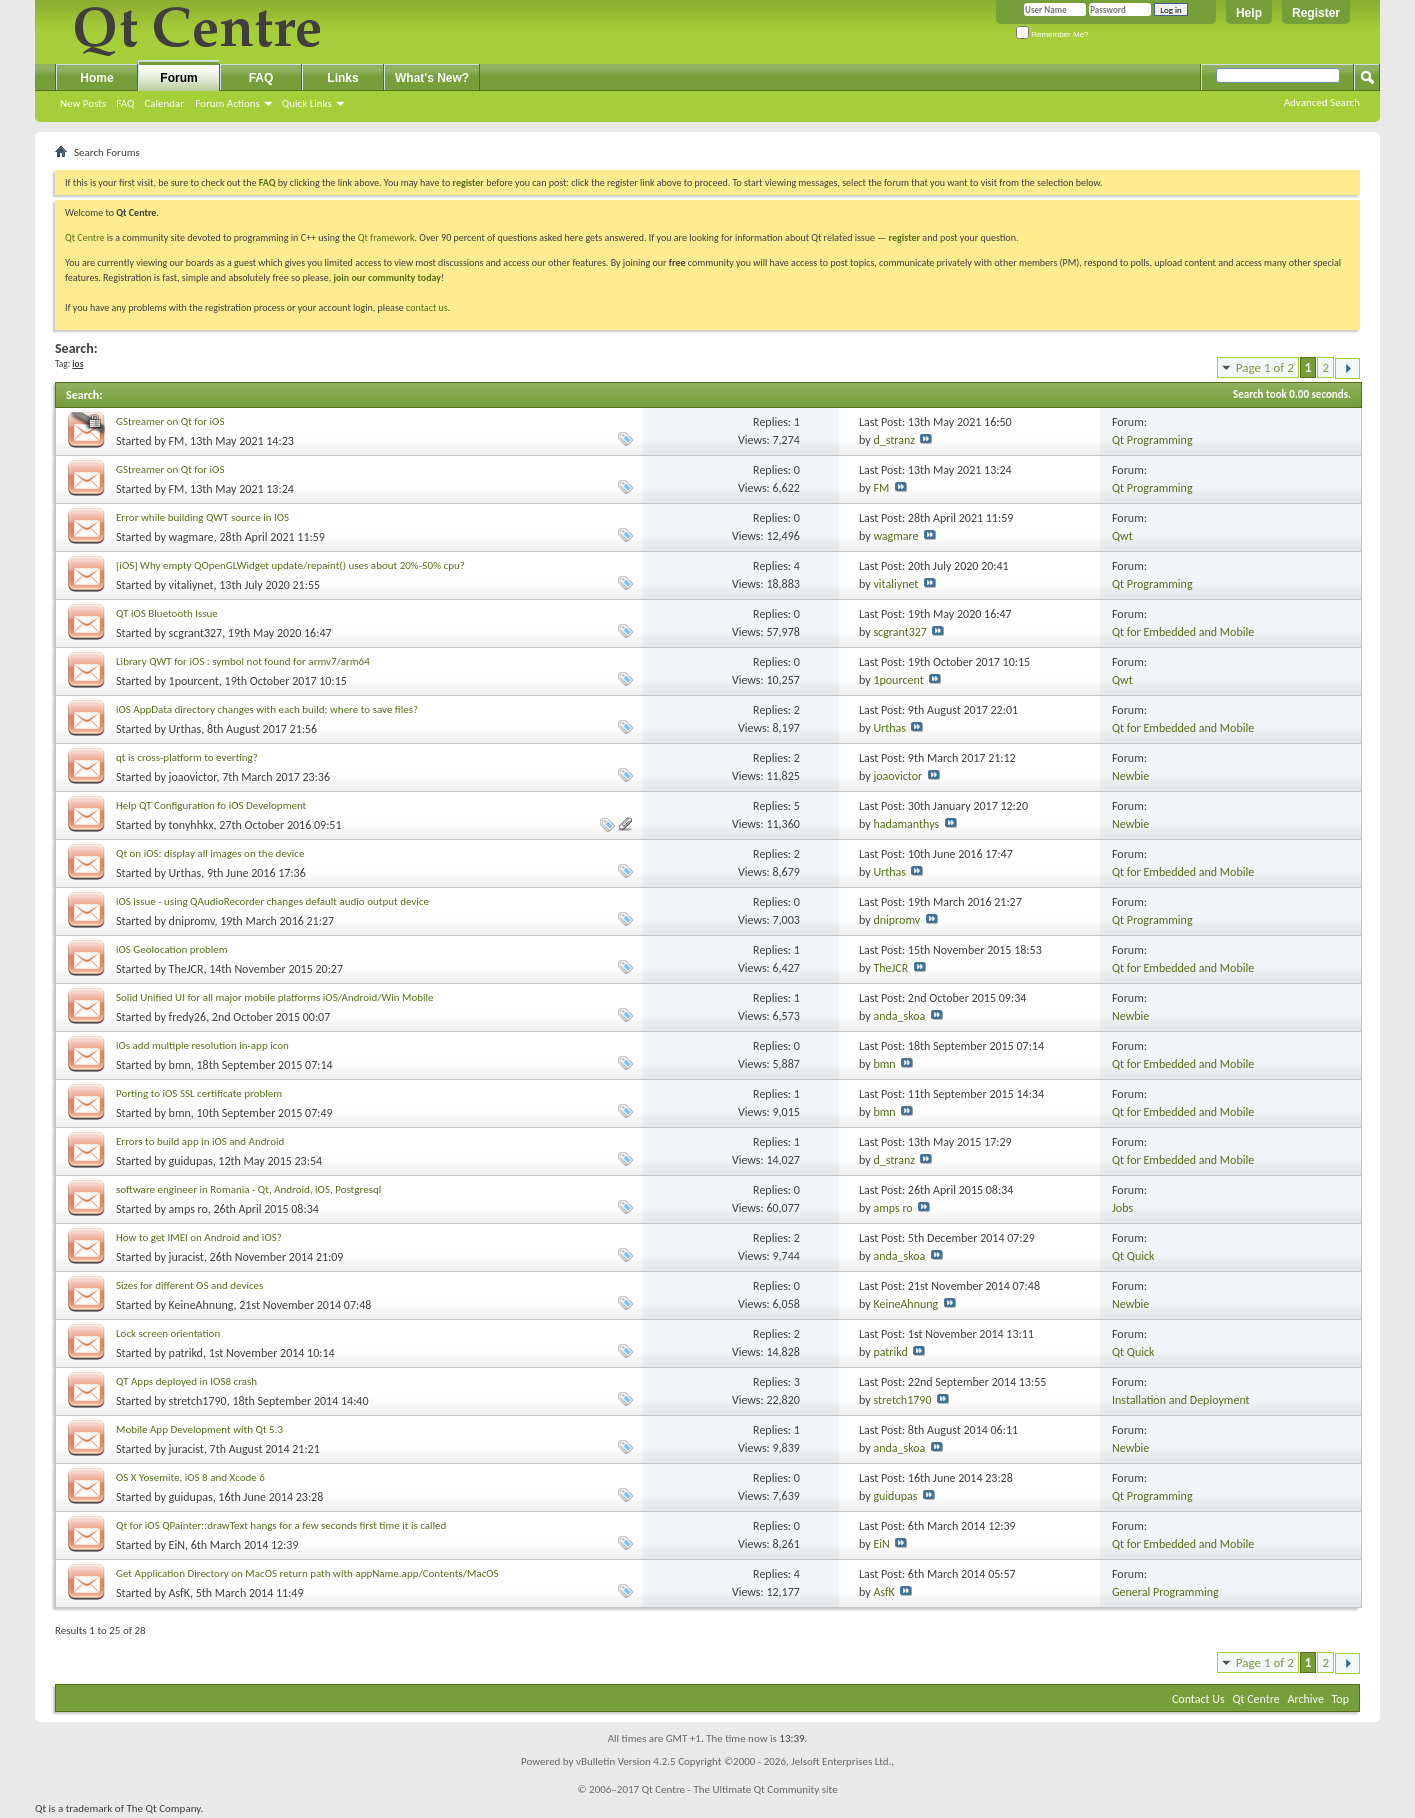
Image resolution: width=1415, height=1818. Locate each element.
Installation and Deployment (1181, 1400)
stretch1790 (198, 1401)
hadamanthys (906, 824)
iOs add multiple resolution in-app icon (202, 1045)
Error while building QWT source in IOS (202, 517)
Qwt (1122, 536)
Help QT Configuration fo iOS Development (211, 805)
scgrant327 (196, 633)
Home (96, 78)
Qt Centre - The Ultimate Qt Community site (740, 1789)
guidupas (191, 1161)
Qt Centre (85, 237)
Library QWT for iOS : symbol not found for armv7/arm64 (243, 661)
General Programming (1165, 1592)
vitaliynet (191, 585)
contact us (427, 307)
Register (1316, 13)
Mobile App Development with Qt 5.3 (199, 1429)
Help (1249, 13)
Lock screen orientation (168, 1333)
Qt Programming (1152, 440)
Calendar (164, 103)
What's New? (432, 78)
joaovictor (193, 777)
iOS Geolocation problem (172, 949)
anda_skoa (899, 1016)
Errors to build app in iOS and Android (200, 1141)
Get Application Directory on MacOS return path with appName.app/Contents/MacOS (307, 1573)
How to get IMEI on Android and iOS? (199, 1237)
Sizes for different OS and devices (189, 1285)
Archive (1306, 1699)
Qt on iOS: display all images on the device (210, 853)
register (904, 237)
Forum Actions (227, 103)
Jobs (1122, 1208)
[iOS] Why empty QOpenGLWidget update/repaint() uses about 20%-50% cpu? (290, 565)
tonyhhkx (191, 825)
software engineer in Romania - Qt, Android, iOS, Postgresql (248, 1189)
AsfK (179, 1593)
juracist (186, 1257)
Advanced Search (1322, 102)
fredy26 (188, 1017)
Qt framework (386, 237)
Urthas (185, 729)
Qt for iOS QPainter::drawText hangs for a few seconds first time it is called (281, 1525)
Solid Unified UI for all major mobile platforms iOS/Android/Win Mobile (275, 997)
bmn (180, 1065)
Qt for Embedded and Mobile (1183, 632)
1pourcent (194, 681)
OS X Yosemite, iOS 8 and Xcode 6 (190, 1477)
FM (177, 441)
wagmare (191, 537)
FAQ (125, 103)
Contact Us (1198, 1699)
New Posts (83, 103)
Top (1340, 1699)
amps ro (188, 1209)
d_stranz (894, 440)
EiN (177, 1545)
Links (342, 78)
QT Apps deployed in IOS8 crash (186, 1381)
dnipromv (192, 921)
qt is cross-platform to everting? (187, 757)
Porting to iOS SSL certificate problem (199, 1093)
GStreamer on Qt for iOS (170, 421)
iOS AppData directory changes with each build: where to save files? (267, 709)
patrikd (186, 1353)
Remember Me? (1052, 34)
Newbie (1130, 776)
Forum (178, 78)
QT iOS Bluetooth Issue (167, 613)
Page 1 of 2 (1265, 367)
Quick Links (307, 103)
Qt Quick (1133, 1256)
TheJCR (186, 969)
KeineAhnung (201, 1305)
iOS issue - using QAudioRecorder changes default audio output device (272, 901)
